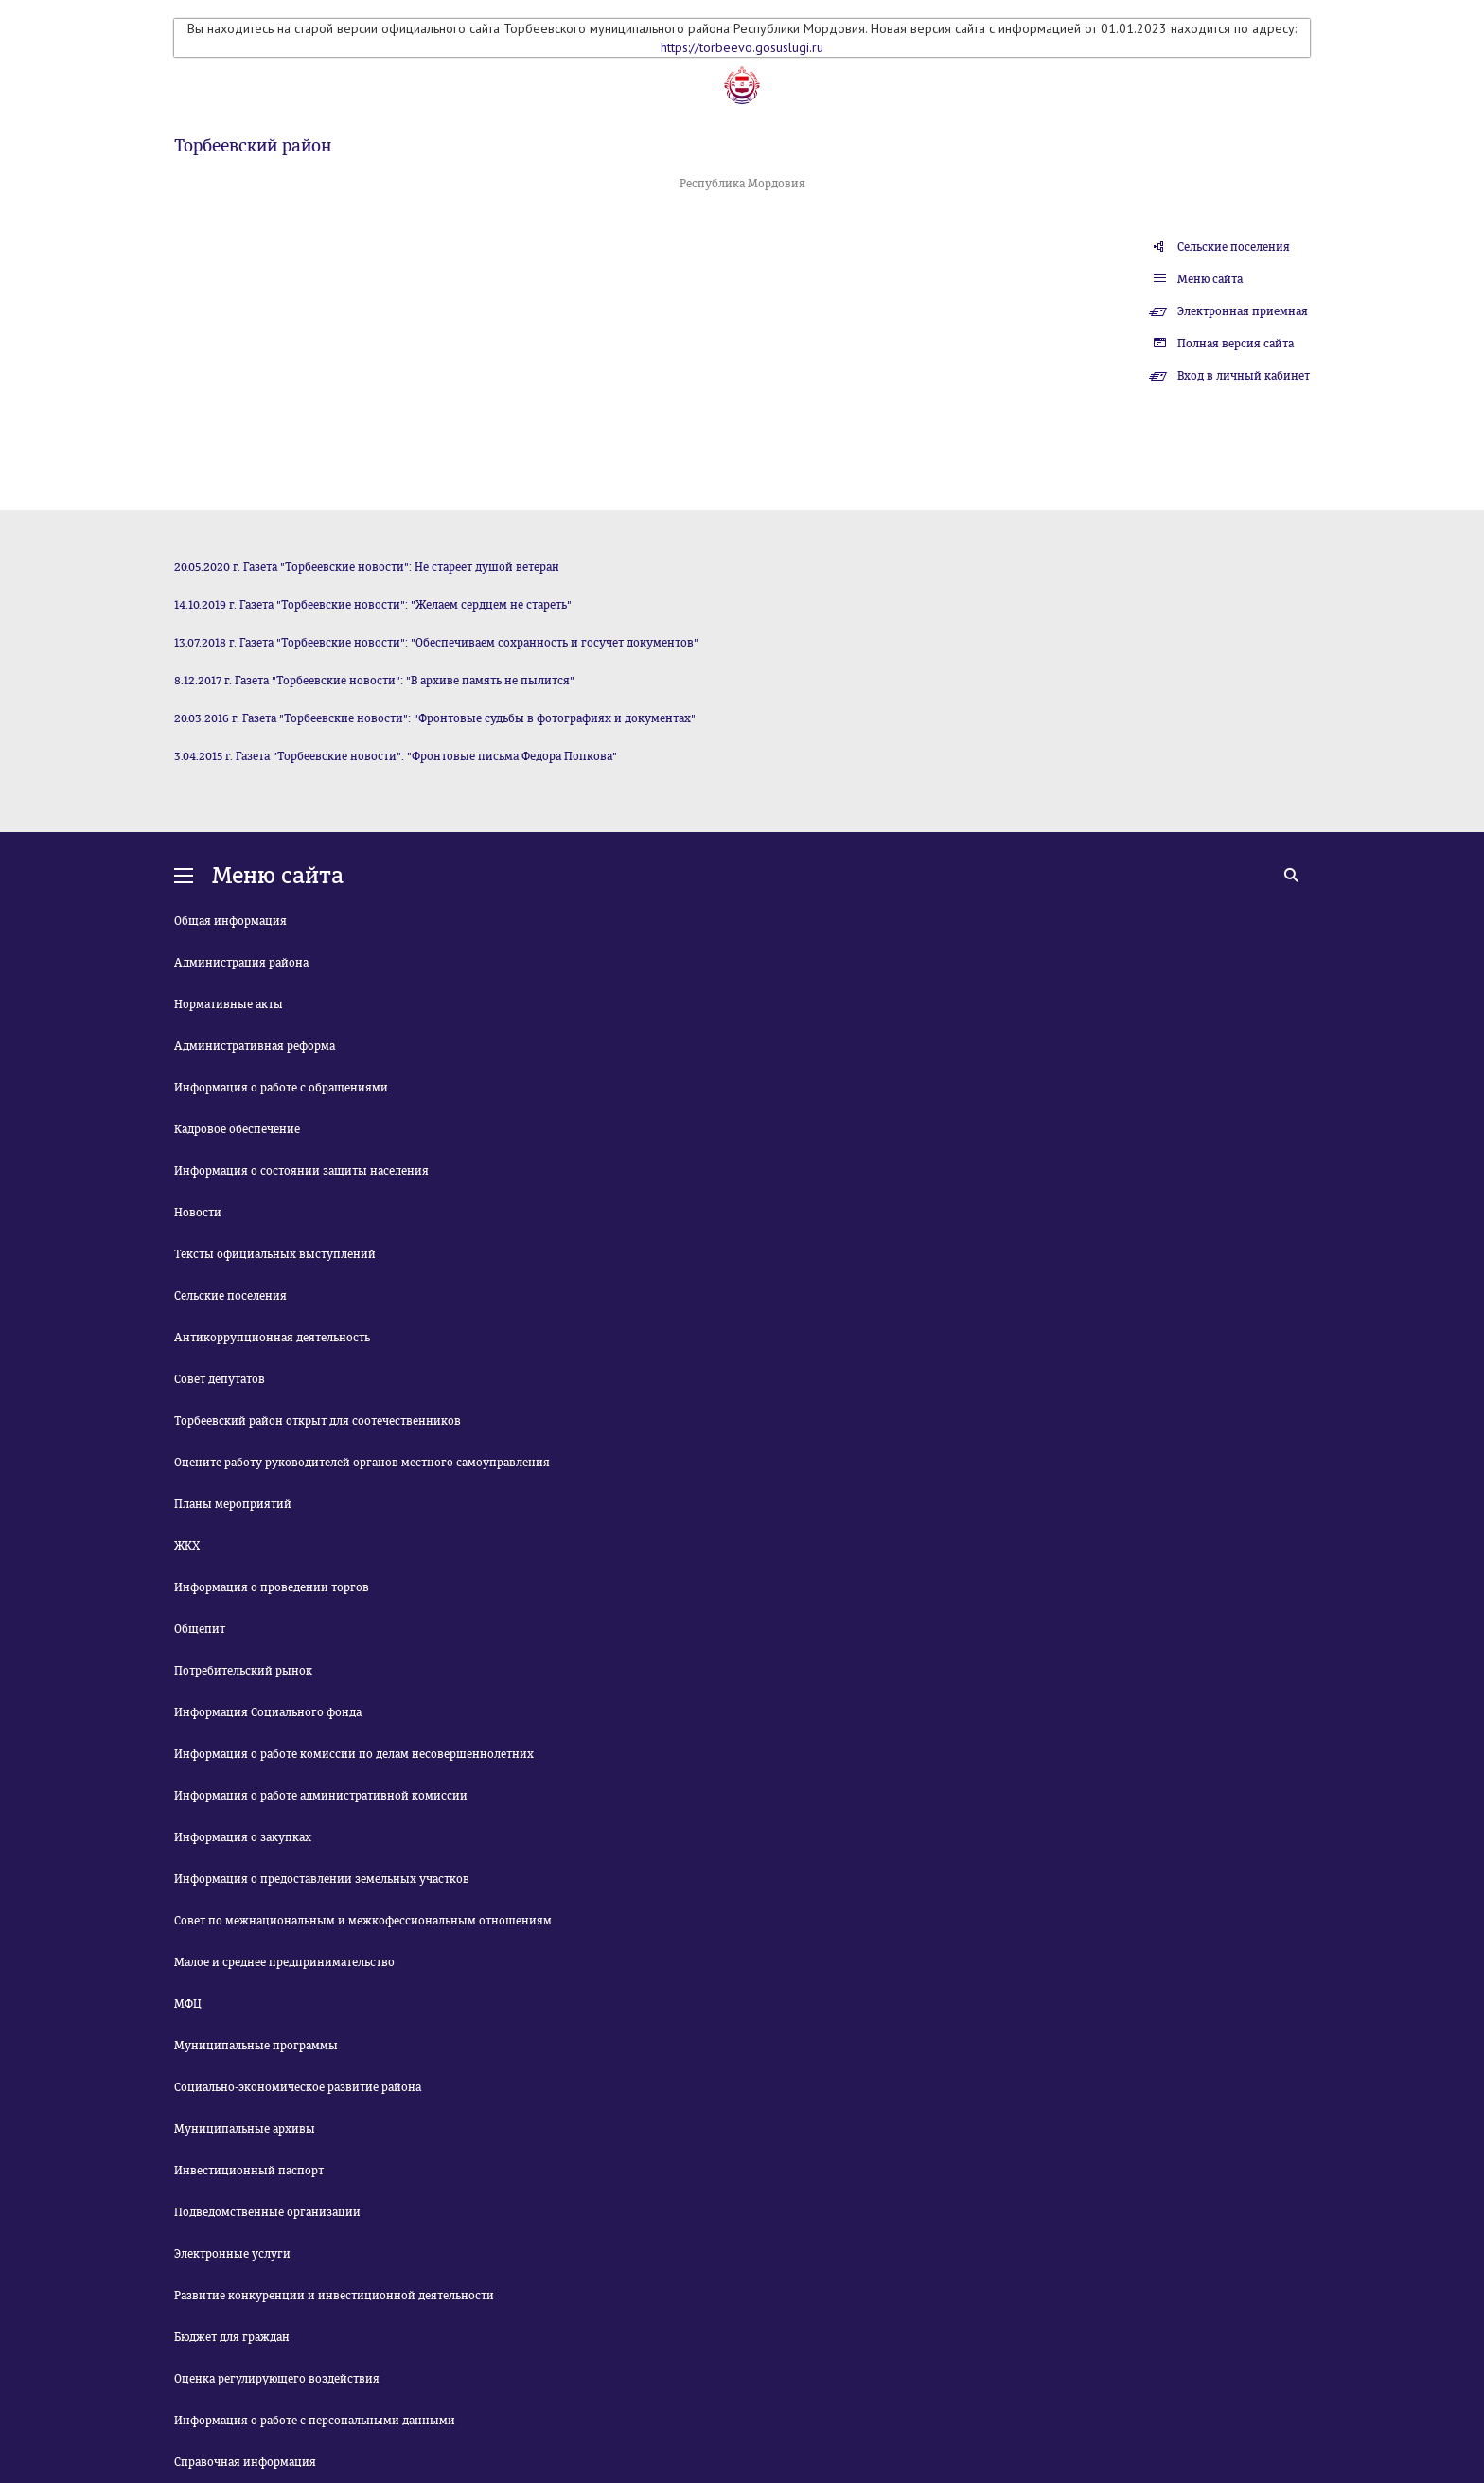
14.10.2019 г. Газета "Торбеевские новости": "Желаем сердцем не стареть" (373, 605)
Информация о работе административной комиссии (321, 1795)
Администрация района (241, 962)
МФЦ (188, 2004)
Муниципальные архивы (244, 2129)
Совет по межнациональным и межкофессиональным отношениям (363, 1920)
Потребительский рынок (243, 1670)
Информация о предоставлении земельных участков (321, 1879)
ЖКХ (187, 1545)
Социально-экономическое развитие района (297, 2087)
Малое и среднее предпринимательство (284, 1962)
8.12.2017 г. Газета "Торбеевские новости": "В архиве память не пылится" (374, 680)
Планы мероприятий (233, 1504)
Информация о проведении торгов (271, 1587)
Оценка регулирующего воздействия (277, 2378)
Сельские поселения (1233, 247)
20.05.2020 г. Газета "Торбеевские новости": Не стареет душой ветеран (366, 567)
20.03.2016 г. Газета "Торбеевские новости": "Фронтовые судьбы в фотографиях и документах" (435, 718)
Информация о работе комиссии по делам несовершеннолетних (354, 1754)
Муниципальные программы (256, 2045)
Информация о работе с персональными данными (314, 2420)
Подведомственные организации (267, 2212)
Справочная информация (245, 2462)
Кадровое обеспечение (237, 1129)
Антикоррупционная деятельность (272, 1337)
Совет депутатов (219, 1379)
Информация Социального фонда (268, 1712)
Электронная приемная (1242, 311)
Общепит (199, 1629)
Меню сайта (1210, 279)
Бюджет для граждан (232, 2337)
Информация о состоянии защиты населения (301, 1171)
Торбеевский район (252, 145)
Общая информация (230, 921)
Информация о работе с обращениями (281, 1087)
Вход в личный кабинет (1243, 375)
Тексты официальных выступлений (275, 1254)
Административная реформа (254, 1046)
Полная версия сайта (1235, 343)
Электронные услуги (232, 2254)
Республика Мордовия (742, 183)
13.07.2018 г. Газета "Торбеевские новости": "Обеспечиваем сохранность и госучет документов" (436, 642)
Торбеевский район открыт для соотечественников (317, 1421)
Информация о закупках (242, 1837)
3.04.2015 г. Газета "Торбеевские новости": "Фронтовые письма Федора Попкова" (395, 756)
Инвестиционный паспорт (249, 2170)
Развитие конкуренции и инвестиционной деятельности (334, 2295)
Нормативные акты (228, 1004)
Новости (197, 1212)
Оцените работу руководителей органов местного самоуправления (362, 1462)
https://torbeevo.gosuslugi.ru (742, 47)
